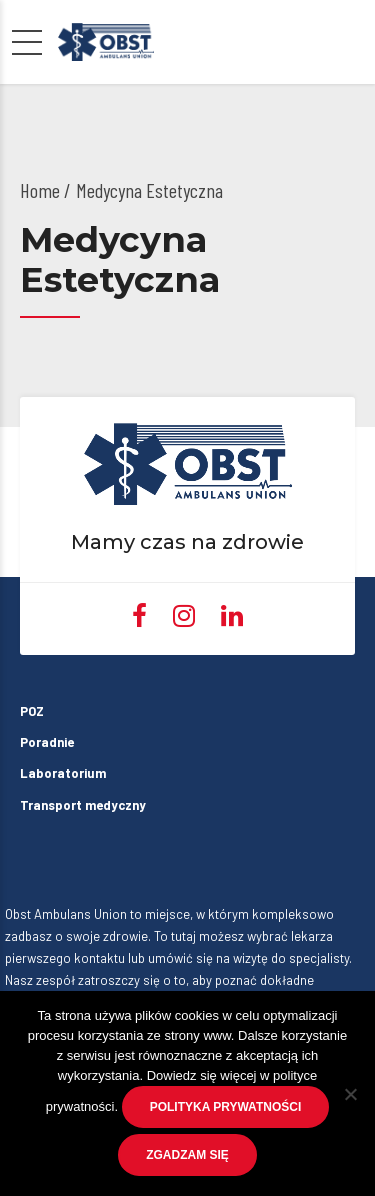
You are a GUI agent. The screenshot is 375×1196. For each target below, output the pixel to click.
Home (40, 190)
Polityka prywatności (226, 1107)
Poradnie (47, 742)
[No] (350, 1094)
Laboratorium (63, 773)
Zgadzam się (187, 1155)
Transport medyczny (70, 805)
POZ (32, 711)
